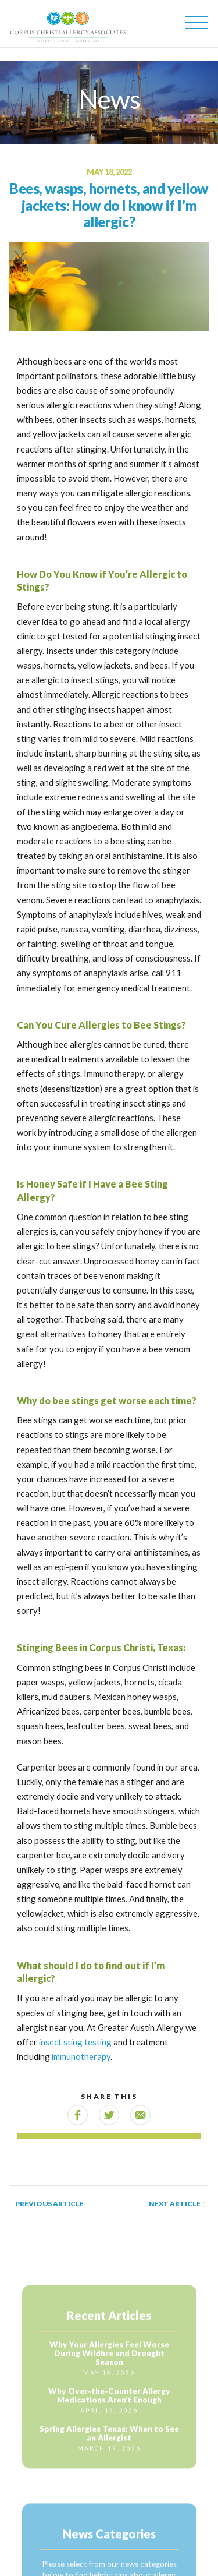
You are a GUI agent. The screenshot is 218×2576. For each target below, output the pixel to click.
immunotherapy (81, 2056)
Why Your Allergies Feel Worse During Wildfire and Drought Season (109, 2361)
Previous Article (48, 2203)
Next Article (177, 2204)
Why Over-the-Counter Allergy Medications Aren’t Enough (109, 2403)
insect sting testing (75, 2042)
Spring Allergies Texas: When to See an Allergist (109, 2441)
